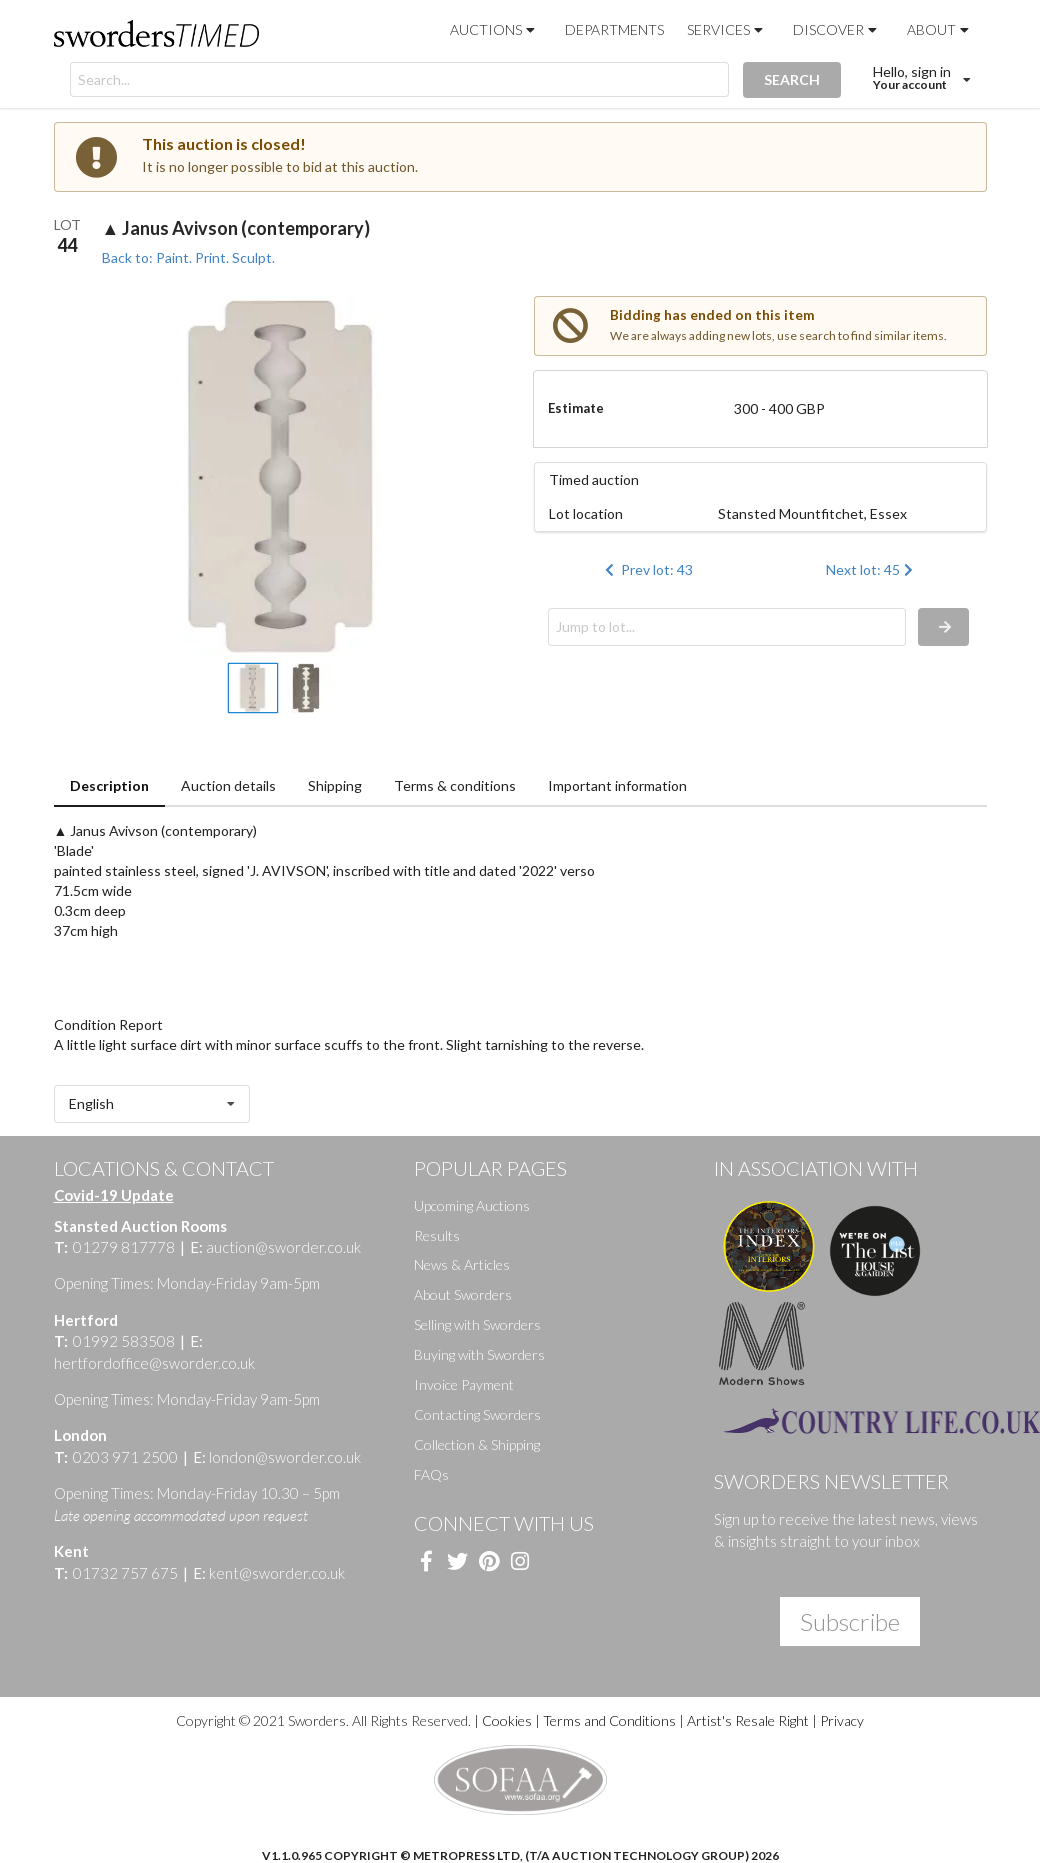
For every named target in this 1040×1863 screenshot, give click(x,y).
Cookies (505, 1720)
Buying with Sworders (479, 1354)
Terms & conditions (455, 785)
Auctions (494, 29)
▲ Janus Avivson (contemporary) (236, 228)
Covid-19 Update (114, 1195)
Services (727, 29)
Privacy (842, 1720)
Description (109, 785)
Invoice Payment (464, 1384)
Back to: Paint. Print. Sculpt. (188, 257)
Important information (617, 785)
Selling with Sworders (477, 1324)
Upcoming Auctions (472, 1205)
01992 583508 (124, 1341)
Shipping (335, 785)
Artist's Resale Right (748, 1720)
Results (437, 1235)
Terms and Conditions (609, 1720)
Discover (837, 29)
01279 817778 (124, 1247)
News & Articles (462, 1264)
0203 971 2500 (125, 1457)
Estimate (576, 408)
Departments (614, 29)
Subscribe (850, 1621)
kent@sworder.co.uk (269, 1573)
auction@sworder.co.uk (275, 1247)
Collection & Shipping (477, 1444)
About (940, 29)
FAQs (431, 1474)
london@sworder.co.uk (277, 1457)
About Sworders (463, 1294)
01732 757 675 (125, 1573)
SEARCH (792, 79)
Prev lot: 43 (647, 569)
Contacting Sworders (477, 1414)
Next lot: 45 (871, 569)
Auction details (228, 785)
